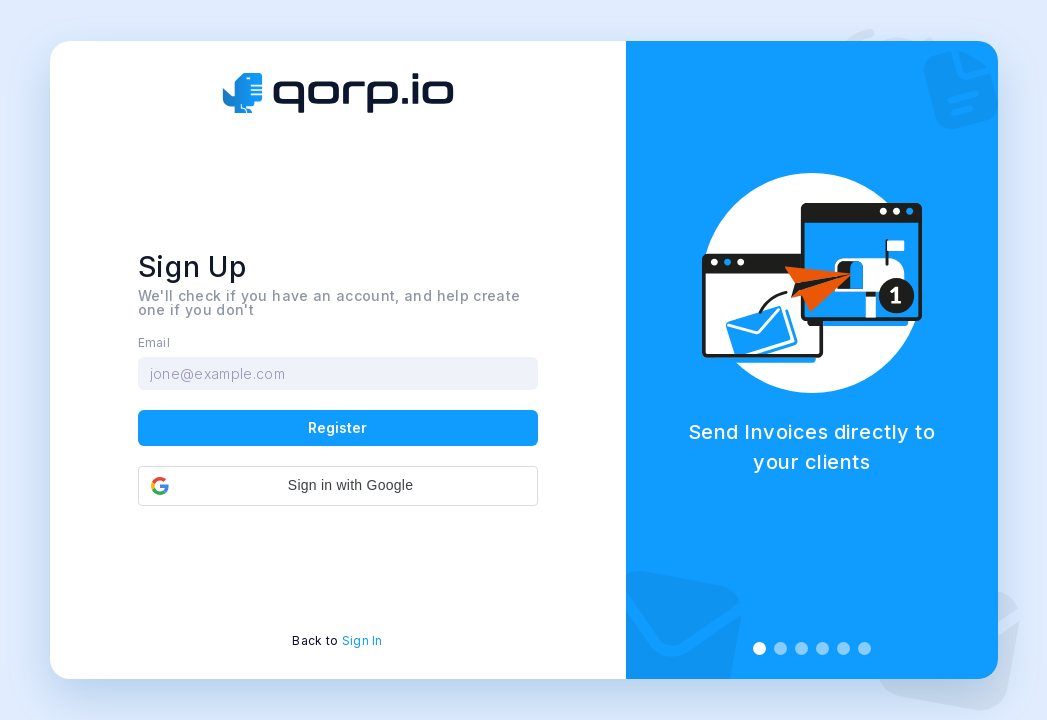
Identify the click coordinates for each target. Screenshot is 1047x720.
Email (154, 343)
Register (337, 427)
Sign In (362, 640)
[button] (338, 486)
